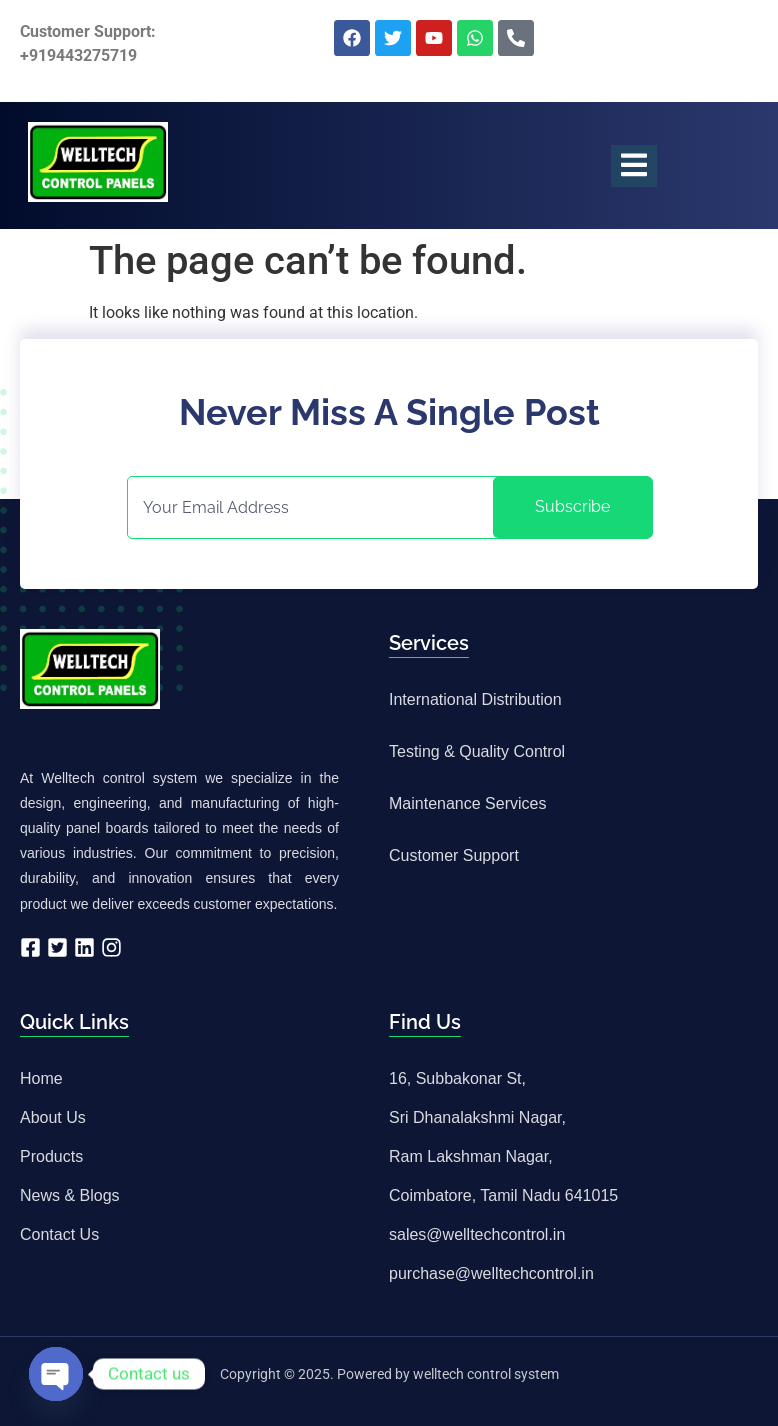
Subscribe (572, 506)
